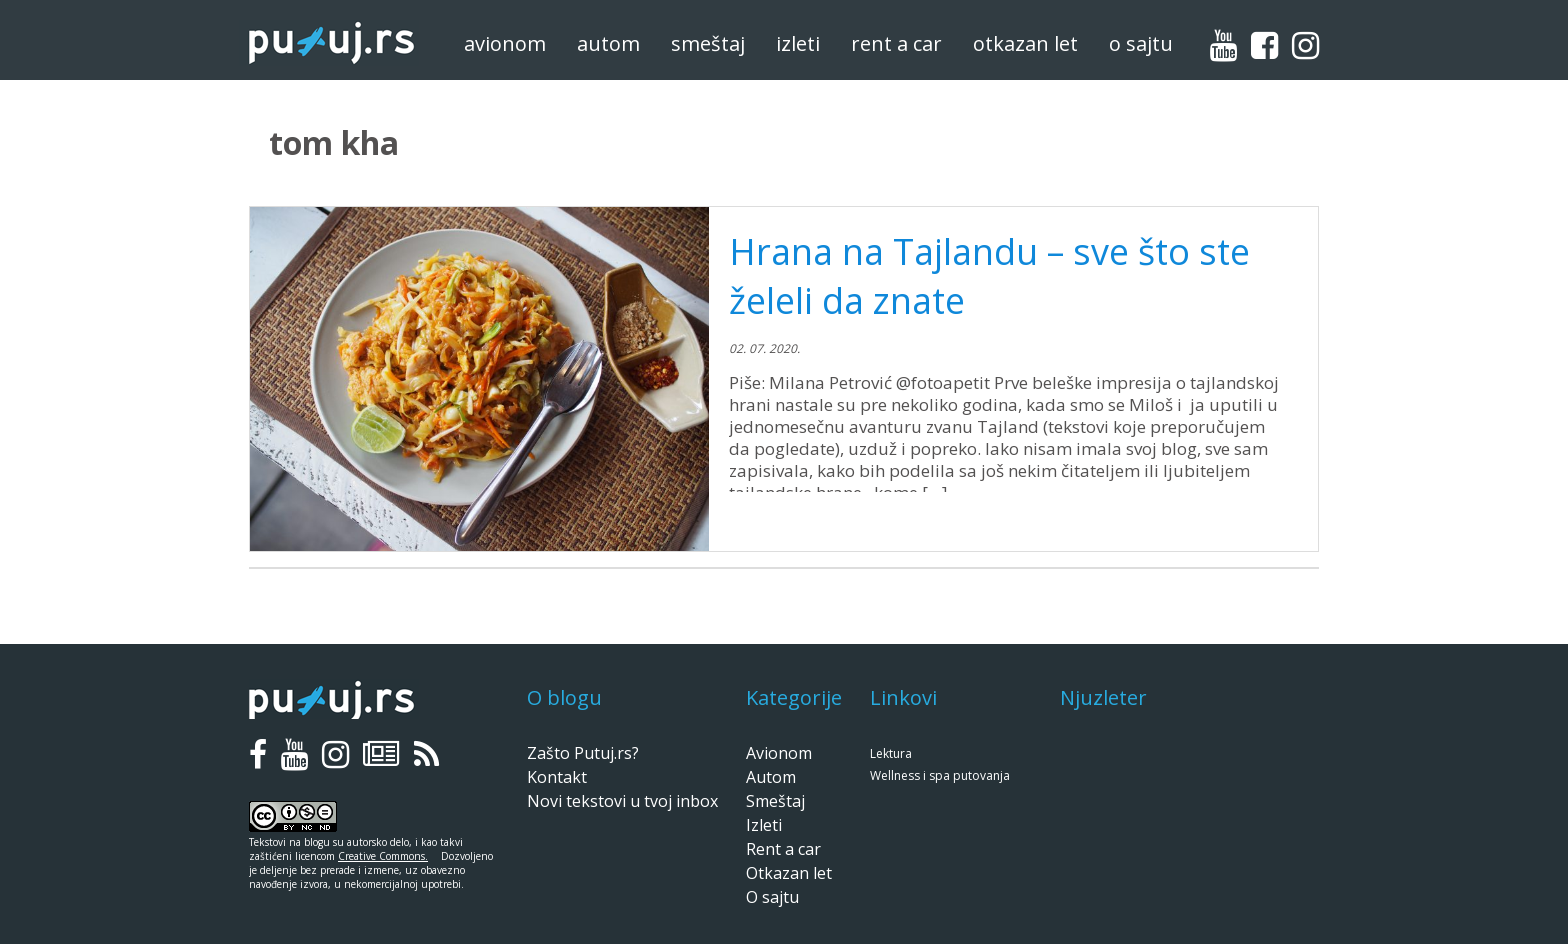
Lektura (891, 753)
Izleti (798, 43)
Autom (608, 43)
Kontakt (557, 777)
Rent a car (896, 43)
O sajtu (1141, 43)
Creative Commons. (383, 856)
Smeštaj (708, 43)
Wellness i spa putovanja (940, 775)
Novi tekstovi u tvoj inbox (622, 801)
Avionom (505, 43)
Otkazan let (1025, 43)
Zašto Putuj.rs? (583, 753)
